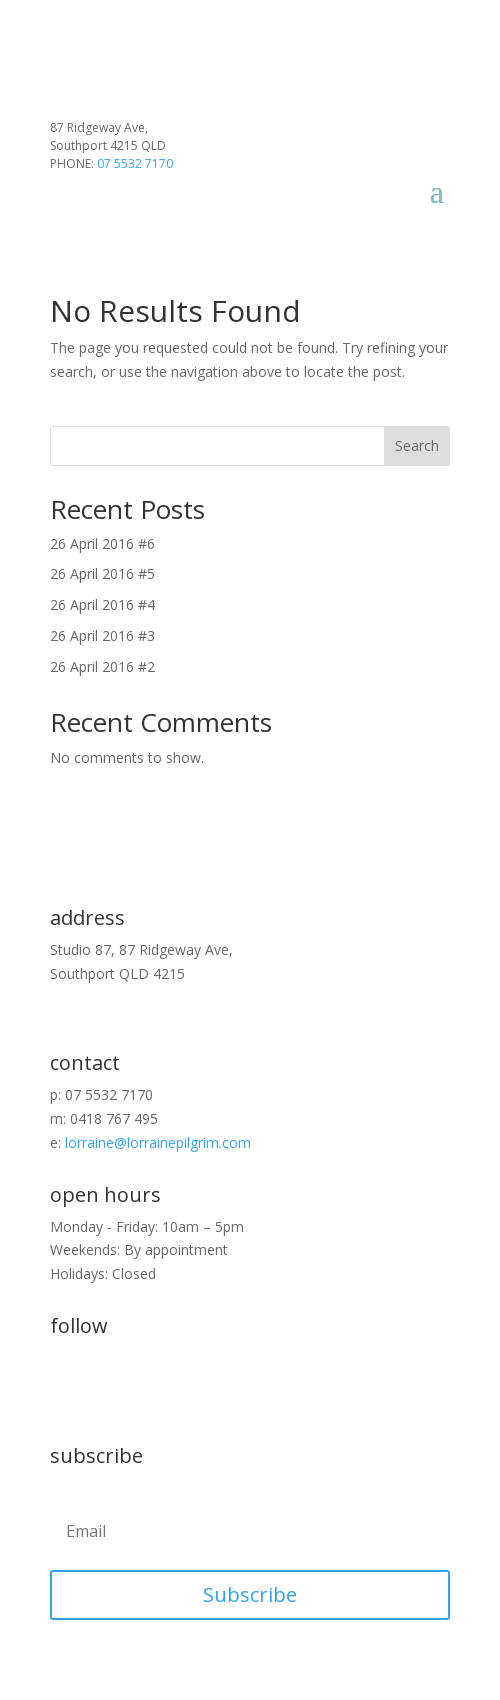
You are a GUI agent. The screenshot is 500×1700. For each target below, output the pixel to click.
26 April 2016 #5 (102, 573)
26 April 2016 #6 (102, 543)
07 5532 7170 (135, 163)
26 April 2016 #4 (102, 604)
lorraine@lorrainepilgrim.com (158, 1142)
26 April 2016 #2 (102, 666)
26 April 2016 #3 (102, 635)
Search (417, 445)
